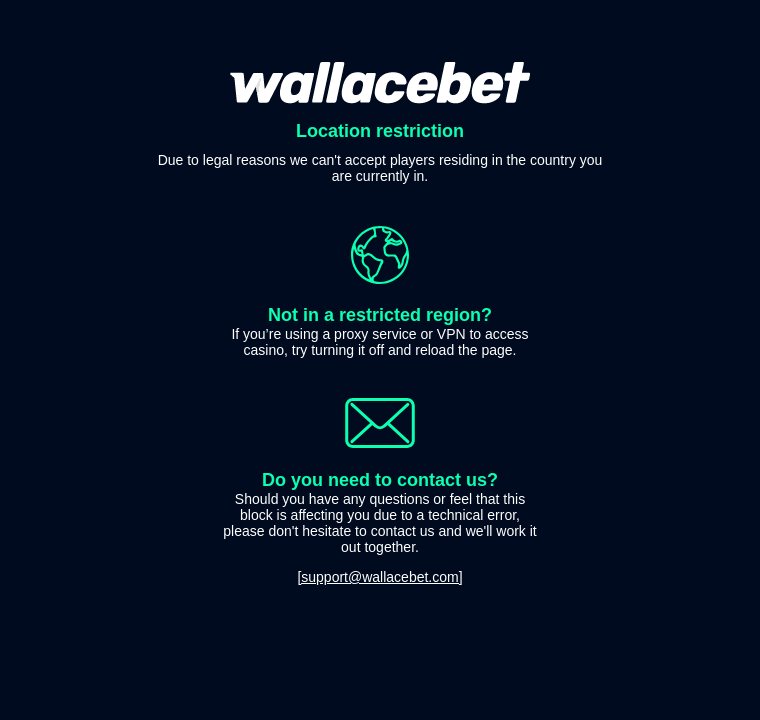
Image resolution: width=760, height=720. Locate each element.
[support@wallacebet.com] (379, 577)
